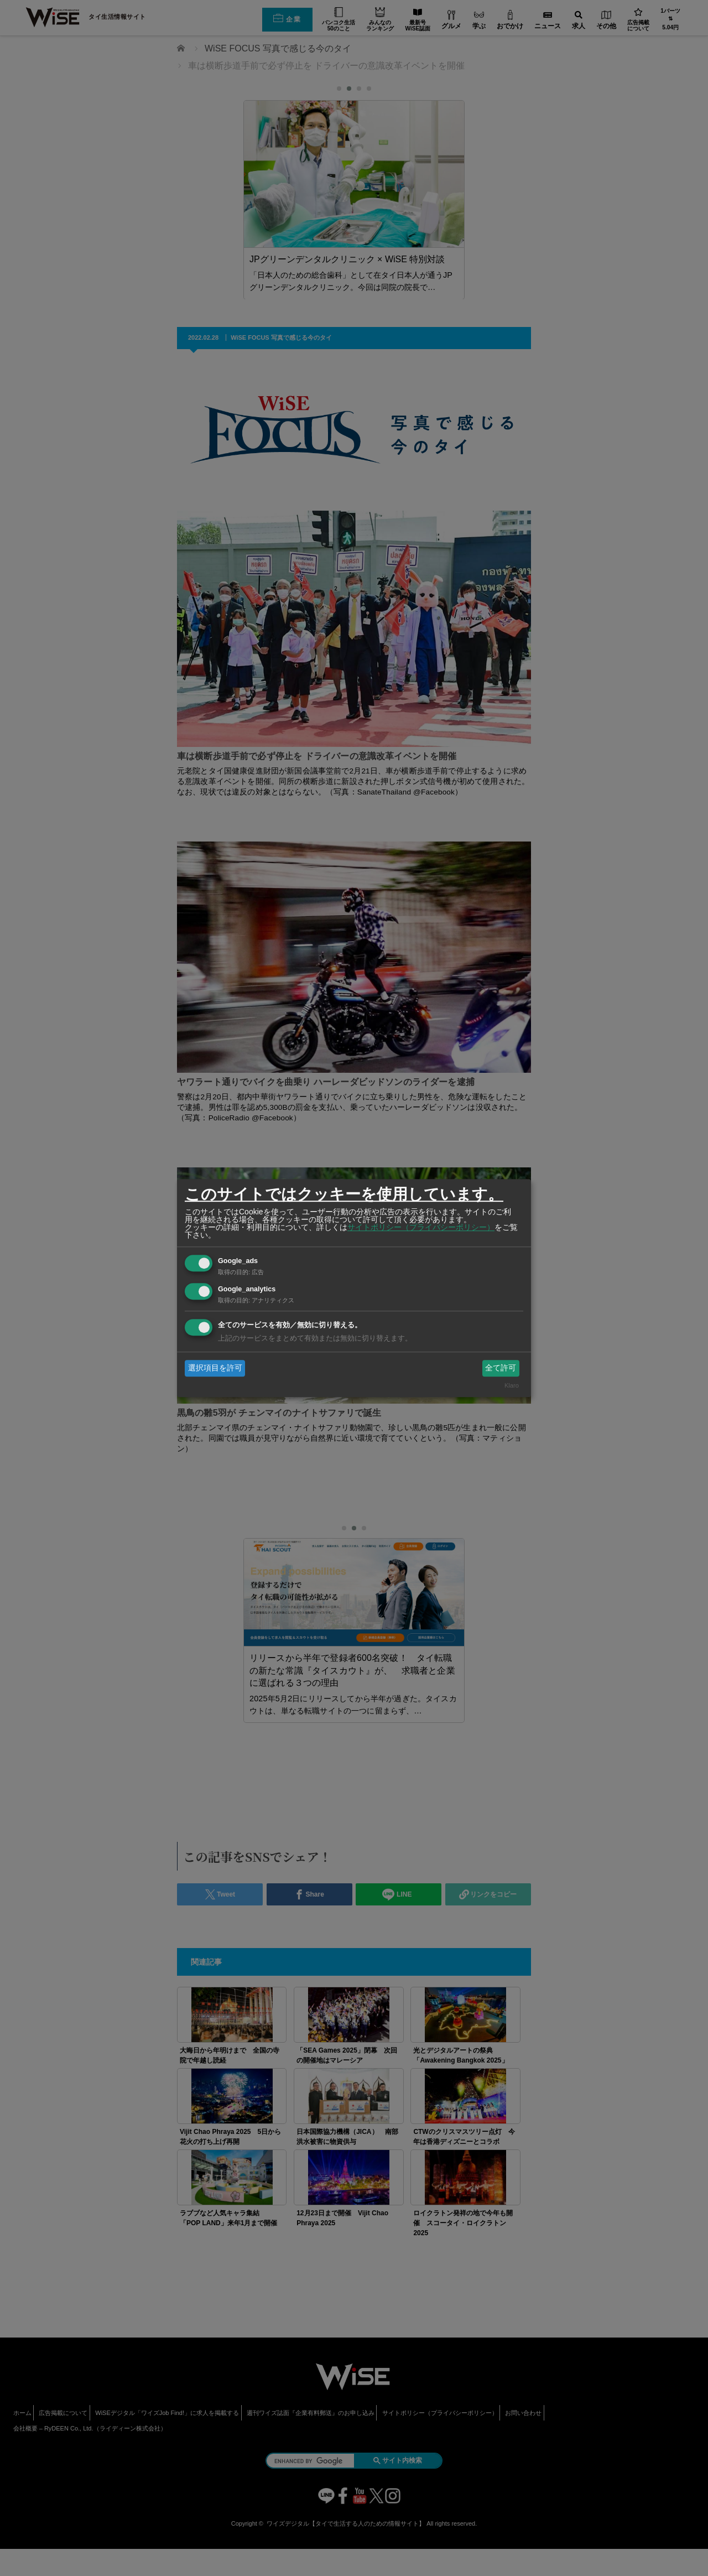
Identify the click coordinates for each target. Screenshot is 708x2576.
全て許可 (500, 1367)
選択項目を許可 (215, 1367)
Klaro (511, 1386)
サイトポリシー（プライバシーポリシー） (420, 1227)
